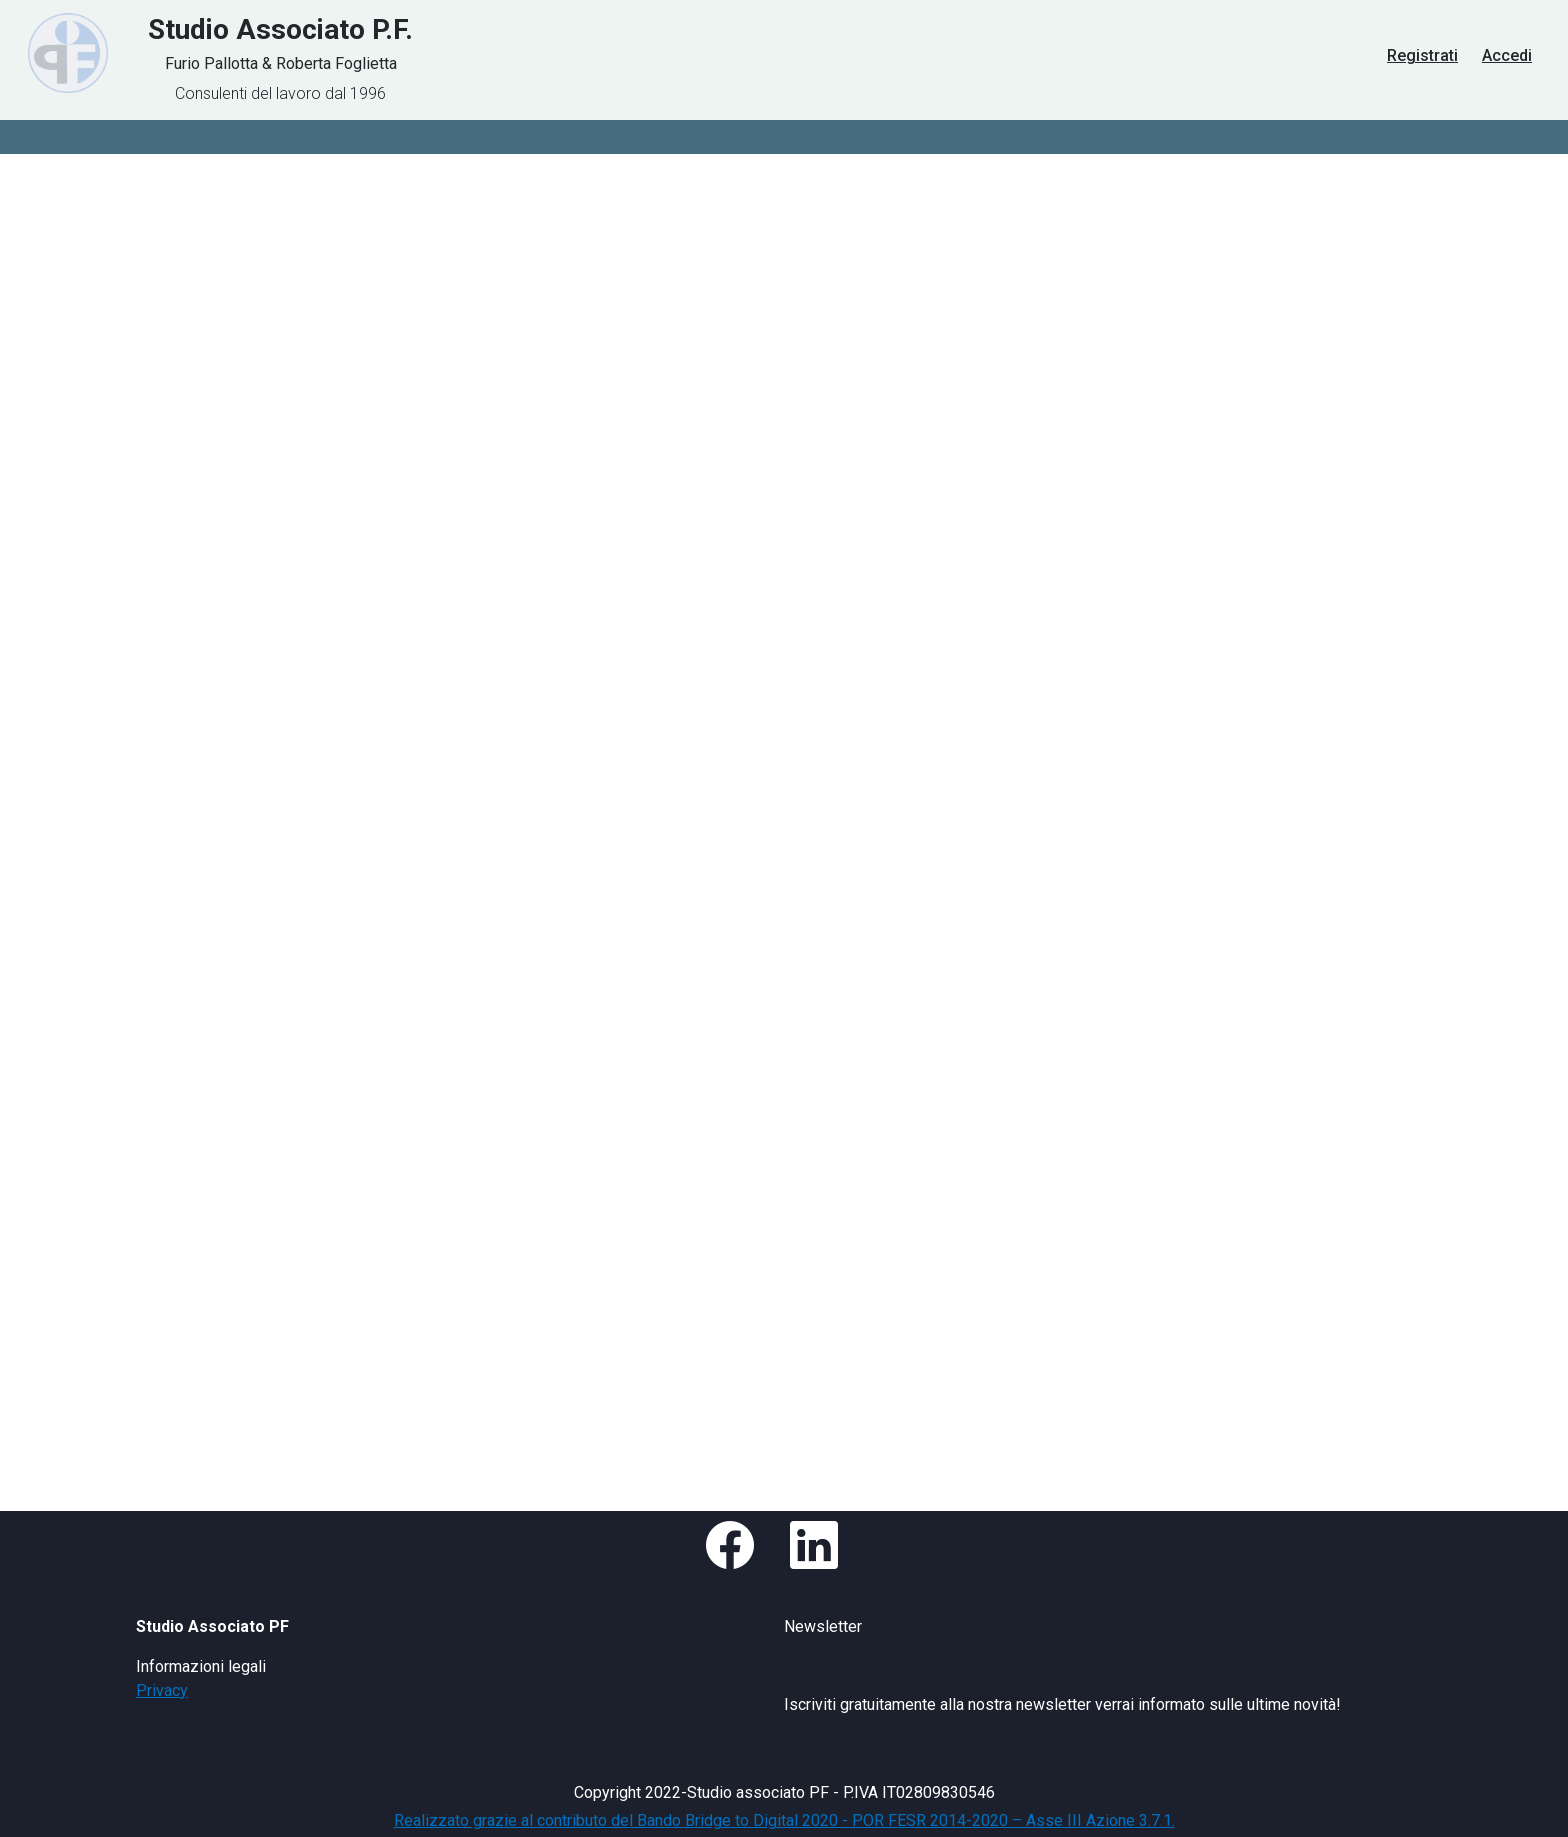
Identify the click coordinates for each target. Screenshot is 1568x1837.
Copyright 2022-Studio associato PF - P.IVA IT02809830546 (784, 1792)
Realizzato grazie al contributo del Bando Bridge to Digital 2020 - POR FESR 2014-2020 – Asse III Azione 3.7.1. (784, 1820)
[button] (738, 1557)
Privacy (162, 1690)
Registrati (1422, 55)
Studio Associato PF (212, 1626)
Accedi (1507, 55)
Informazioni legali (201, 1666)
